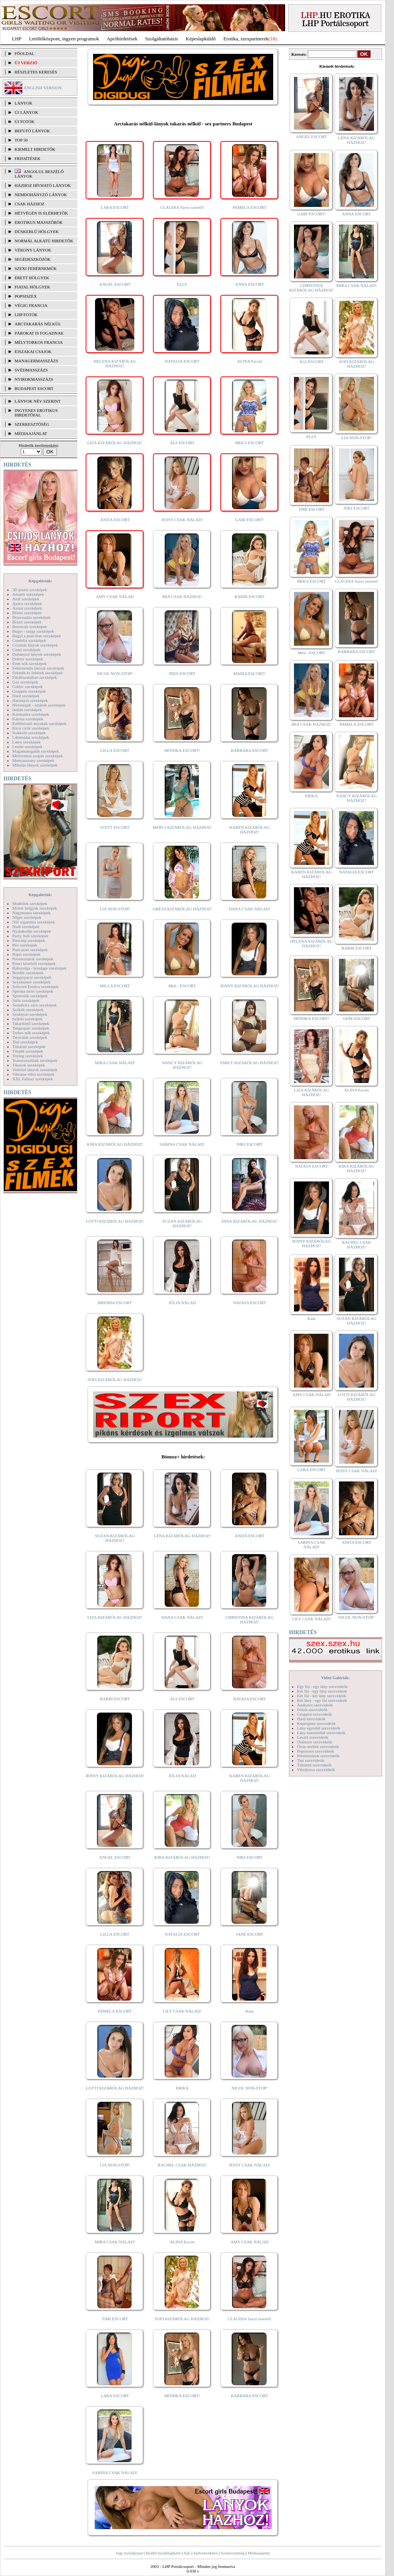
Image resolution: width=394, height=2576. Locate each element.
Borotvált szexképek (29, 626)
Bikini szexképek (27, 612)
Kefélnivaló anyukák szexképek (39, 723)
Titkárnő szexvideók (314, 1765)
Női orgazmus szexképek (33, 922)
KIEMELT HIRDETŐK (35, 149)
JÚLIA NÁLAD (182, 1302)
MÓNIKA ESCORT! (182, 750)
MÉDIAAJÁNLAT (31, 433)
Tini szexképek (25, 1042)
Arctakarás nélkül (38, 324)
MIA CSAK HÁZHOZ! (182, 596)
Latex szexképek (26, 742)
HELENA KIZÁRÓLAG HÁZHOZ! (114, 363)
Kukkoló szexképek (29, 732)
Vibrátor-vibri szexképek (33, 1074)
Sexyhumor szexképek (31, 982)
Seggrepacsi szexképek (32, 977)
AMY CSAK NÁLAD (115, 596)
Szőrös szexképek (27, 1018)
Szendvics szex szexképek (34, 1005)
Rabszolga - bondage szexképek (39, 968)
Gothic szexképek (27, 686)
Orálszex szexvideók (314, 1742)
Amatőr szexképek (28, 594)
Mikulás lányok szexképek (34, 765)
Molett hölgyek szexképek (34, 908)
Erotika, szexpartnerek (246, 39)
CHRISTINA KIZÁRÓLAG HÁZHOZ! (249, 1619)
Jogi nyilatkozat (129, 2553)
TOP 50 (21, 140)
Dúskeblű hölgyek (37, 231)
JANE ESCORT (249, 1934)
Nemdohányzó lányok (41, 194)
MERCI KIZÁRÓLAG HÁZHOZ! (182, 827)
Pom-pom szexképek (30, 949)
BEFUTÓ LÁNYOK (32, 130)
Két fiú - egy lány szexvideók (322, 1691)
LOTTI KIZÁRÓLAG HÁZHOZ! (115, 1221)
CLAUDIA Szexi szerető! (182, 207)
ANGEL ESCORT (114, 284)
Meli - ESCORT (182, 985)
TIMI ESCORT (115, 2318)
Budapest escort (34, 388)
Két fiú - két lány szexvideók (321, 1695)
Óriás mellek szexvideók (318, 1746)
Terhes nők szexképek (31, 1032)
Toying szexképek (27, 1055)
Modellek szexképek (29, 903)
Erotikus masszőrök (39, 222)
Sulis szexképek (26, 1000)
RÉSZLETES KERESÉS (36, 72)
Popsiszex (26, 296)
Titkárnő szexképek (28, 1046)
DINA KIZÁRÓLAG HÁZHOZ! (249, 1221)
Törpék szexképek (27, 1051)
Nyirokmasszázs (34, 379)
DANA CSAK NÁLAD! (249, 908)
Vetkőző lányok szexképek (34, 1069)
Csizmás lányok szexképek (35, 645)
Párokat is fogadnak (39, 333)
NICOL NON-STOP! (115, 673)
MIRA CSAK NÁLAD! (115, 1062)
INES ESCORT (182, 673)
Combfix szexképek (29, 640)
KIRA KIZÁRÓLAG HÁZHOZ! (115, 1144)
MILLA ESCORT (115, 985)
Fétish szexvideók (312, 1709)
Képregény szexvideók (316, 1723)
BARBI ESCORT (250, 596)
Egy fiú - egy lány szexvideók (322, 1686)
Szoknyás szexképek (29, 1014)
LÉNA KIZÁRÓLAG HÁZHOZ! (182, 1535)
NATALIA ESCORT (182, 361)
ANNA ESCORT (249, 284)
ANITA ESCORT (115, 519)
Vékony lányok (33, 250)
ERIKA (182, 2088)
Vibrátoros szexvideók (316, 1769)
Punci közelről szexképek (33, 963)
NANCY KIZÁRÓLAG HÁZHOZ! (182, 1065)
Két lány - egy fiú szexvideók (322, 1700)
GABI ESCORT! (249, 519)
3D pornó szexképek (29, 589)
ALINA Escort (249, 361)
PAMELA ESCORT (250, 207)
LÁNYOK (23, 103)
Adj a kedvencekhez (201, 2553)
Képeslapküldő (201, 39)
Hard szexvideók (311, 1718)
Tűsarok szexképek (28, 1065)
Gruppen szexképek (29, 691)
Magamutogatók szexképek (35, 751)
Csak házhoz (29, 204)
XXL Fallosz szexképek (32, 1078)
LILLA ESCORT (114, 750)
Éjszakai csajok (33, 351)
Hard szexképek (26, 695)
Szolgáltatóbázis (161, 39)
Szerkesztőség (232, 2553)
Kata (249, 2011)
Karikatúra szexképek (30, 714)
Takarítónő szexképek (30, 1023)
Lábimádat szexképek (30, 737)
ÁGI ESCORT (182, 442)
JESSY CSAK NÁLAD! (182, 519)
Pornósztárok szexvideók (318, 1755)
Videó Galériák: (335, 1677)
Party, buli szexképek (30, 935)
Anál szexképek (25, 599)
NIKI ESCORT (249, 1144)
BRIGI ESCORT (249, 442)
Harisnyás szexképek (30, 700)
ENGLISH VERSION (43, 87)
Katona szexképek (27, 718)
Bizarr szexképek (27, 622)
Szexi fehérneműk (36, 268)
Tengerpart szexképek (30, 1028)
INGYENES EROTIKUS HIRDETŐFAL (36, 412)
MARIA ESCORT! (250, 673)
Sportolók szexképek (30, 995)
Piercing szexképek (28, 940)
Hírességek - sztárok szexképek (38, 705)
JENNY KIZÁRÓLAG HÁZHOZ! (249, 985)
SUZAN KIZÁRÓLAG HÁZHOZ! (182, 1223)
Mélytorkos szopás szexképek (37, 755)
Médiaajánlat (258, 2553)
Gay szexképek (25, 682)
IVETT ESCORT (115, 827)
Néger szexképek (26, 917)
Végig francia (31, 305)
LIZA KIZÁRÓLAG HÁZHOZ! (114, 442)
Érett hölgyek (32, 277)
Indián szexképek (27, 709)
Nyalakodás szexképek (31, 931)
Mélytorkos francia (39, 342)
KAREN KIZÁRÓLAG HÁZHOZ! (249, 829)
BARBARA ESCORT (249, 750)
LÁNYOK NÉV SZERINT (38, 401)
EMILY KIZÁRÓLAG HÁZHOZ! (249, 1062)
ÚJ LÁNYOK (26, 112)
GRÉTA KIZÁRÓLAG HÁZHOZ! (182, 908)
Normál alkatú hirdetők (44, 240)
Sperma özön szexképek (32, 991)
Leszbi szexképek (27, 746)
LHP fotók (26, 314)
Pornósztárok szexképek (32, 958)
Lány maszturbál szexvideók (321, 1732)
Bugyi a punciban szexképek (36, 635)
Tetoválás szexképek (29, 1037)
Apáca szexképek (27, 603)
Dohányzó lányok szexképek (36, 654)
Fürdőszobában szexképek (34, 677)
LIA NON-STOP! (115, 908)
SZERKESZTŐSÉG (32, 424)
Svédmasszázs (31, 370)
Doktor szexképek (27, 658)
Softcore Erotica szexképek (35, 986)
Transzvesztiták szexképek (34, 1060)
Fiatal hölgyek (32, 287)
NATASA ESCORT (249, 1302)
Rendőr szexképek (27, 972)
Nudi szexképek (26, 926)
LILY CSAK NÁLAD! (182, 2011)
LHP (17, 39)
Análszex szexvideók (315, 1705)
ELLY (182, 284)
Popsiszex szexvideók (315, 1751)
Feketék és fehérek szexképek (37, 672)
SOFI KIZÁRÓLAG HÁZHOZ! (114, 1379)
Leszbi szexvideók (313, 1737)
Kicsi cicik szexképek (30, 728)
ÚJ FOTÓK (25, 121)
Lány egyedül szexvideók (318, 1728)
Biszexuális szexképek (31, 617)
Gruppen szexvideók (314, 1714)
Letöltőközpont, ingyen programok (64, 39)
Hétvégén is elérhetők (41, 213)
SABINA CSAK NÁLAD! (182, 1144)
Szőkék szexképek (27, 1009)
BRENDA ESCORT (115, 1302)
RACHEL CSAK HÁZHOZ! (182, 2165)
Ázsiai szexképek (27, 608)
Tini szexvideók (310, 1760)
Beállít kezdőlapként (163, 2553)
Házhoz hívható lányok (43, 185)
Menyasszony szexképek (33, 760)
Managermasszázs (36, 360)
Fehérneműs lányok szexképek (38, 668)
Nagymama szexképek (31, 912)
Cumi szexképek (26, 649)
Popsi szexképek (26, 954)
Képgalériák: (40, 580)
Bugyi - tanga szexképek (33, 631)
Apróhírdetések (122, 39)
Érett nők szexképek (29, 663)
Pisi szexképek (24, 945)
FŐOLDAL (24, 53)
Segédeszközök (33, 259)
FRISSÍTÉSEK (27, 158)
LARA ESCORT (115, 207)
